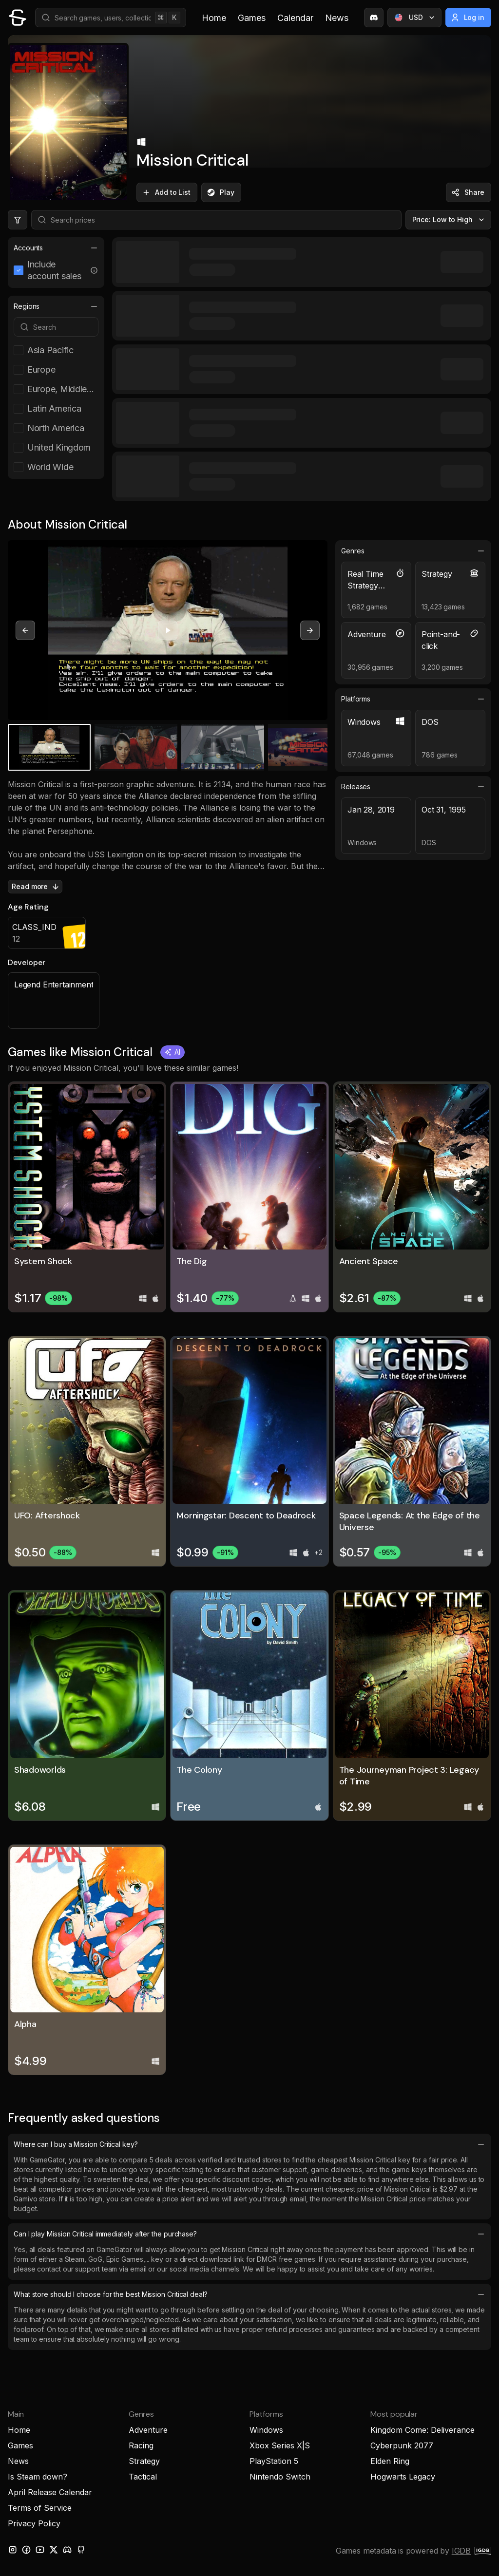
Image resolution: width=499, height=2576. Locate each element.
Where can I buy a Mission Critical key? (249, 2144)
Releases (413, 786)
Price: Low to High (449, 220)
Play (220, 192)
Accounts (56, 248)
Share (467, 192)
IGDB (461, 2551)
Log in (467, 17)
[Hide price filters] (17, 219)
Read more (36, 886)
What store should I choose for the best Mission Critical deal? (249, 2294)
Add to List (166, 192)
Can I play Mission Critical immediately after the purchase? (249, 2234)
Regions (56, 306)
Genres (413, 551)
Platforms (413, 699)
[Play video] (167, 630)
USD (415, 17)
